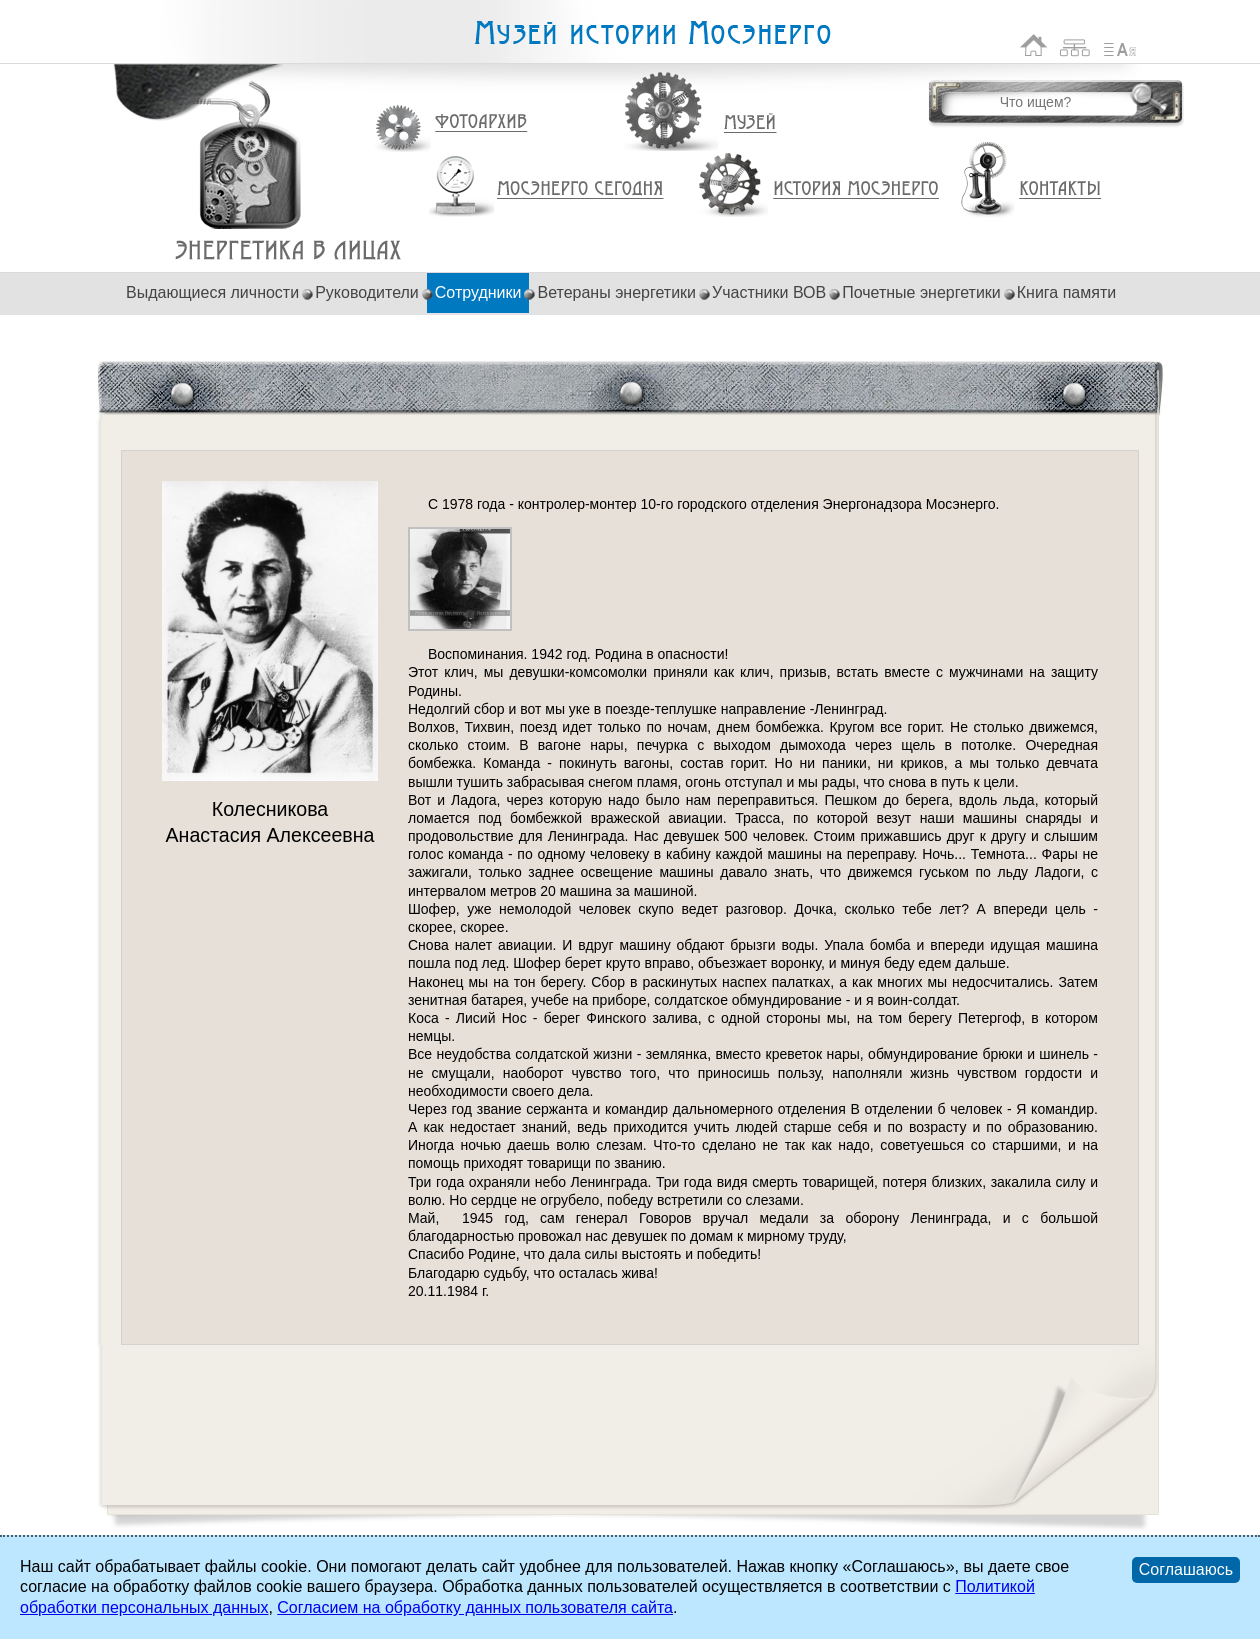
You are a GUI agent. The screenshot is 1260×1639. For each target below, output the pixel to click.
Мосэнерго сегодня (580, 189)
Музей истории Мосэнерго (652, 33)
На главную (1034, 45)
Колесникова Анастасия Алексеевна (288, 250)
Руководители (367, 292)
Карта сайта (1075, 45)
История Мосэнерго (856, 189)
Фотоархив (480, 122)
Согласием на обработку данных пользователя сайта (475, 1607)
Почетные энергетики (921, 292)
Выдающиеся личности (212, 292)
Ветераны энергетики (616, 292)
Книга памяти (1066, 292)
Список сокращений (1120, 45)
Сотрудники (478, 292)
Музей (751, 123)
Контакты (1060, 189)
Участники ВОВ (769, 292)
